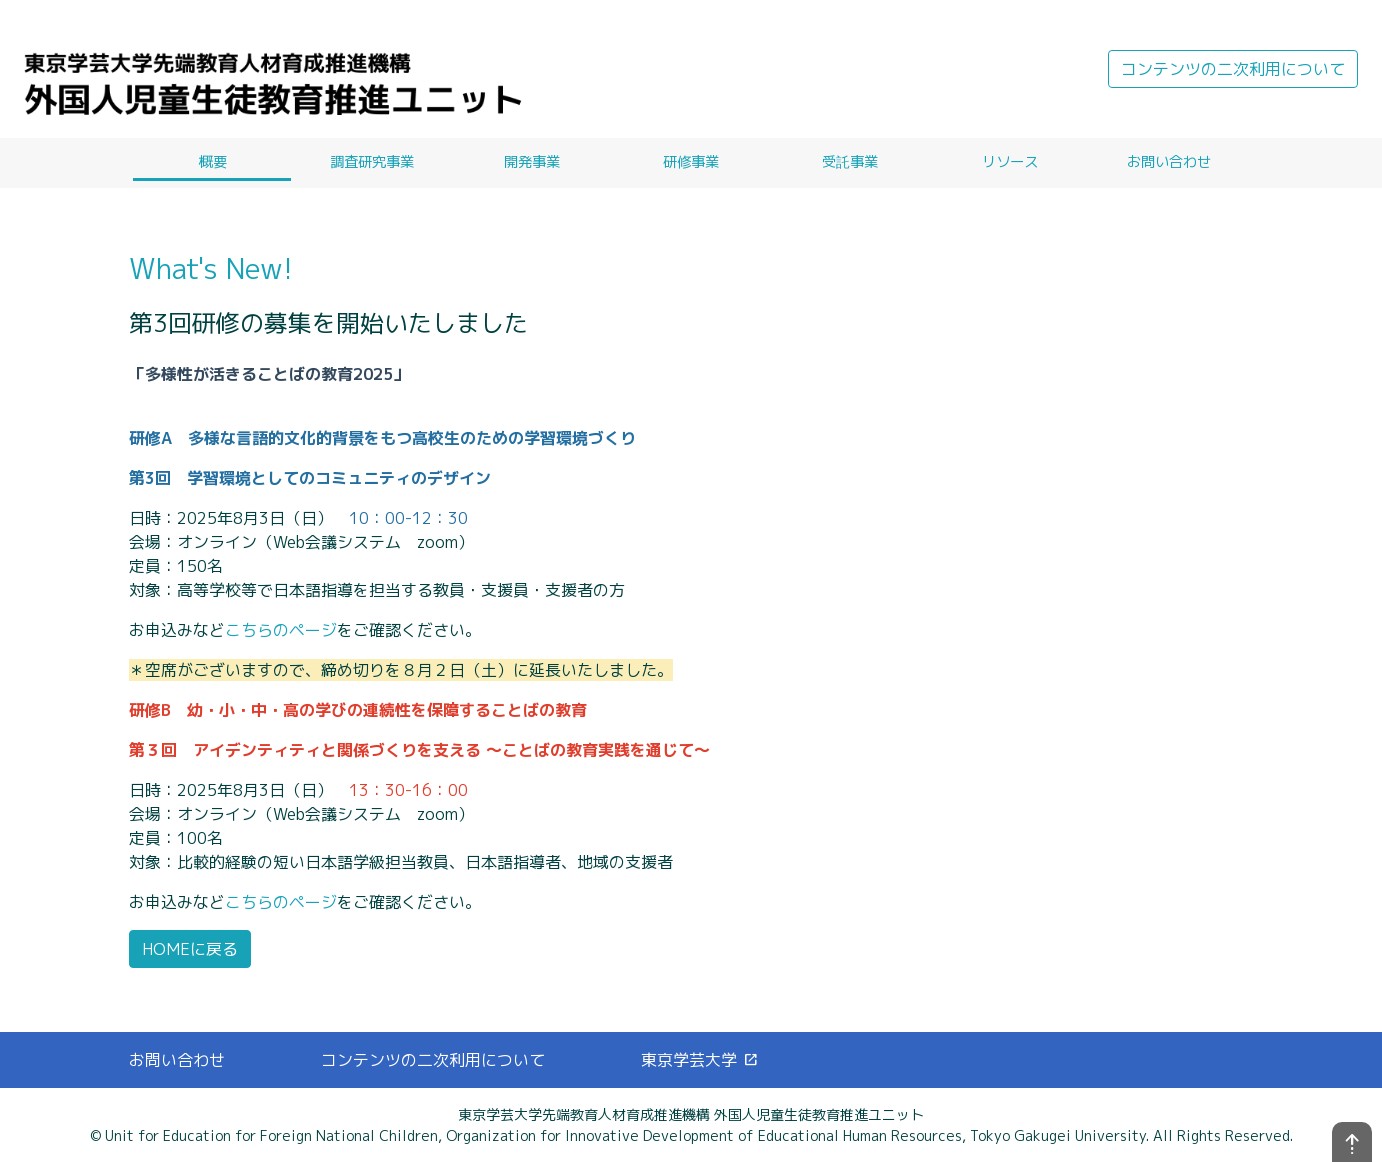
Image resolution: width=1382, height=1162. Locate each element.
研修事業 (691, 162)
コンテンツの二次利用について (1233, 69)
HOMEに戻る (190, 949)
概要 (213, 162)
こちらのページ (281, 630)
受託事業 (850, 162)
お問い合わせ (1169, 162)
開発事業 (532, 162)
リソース (1010, 162)
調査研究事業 (372, 162)
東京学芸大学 (700, 1060)
